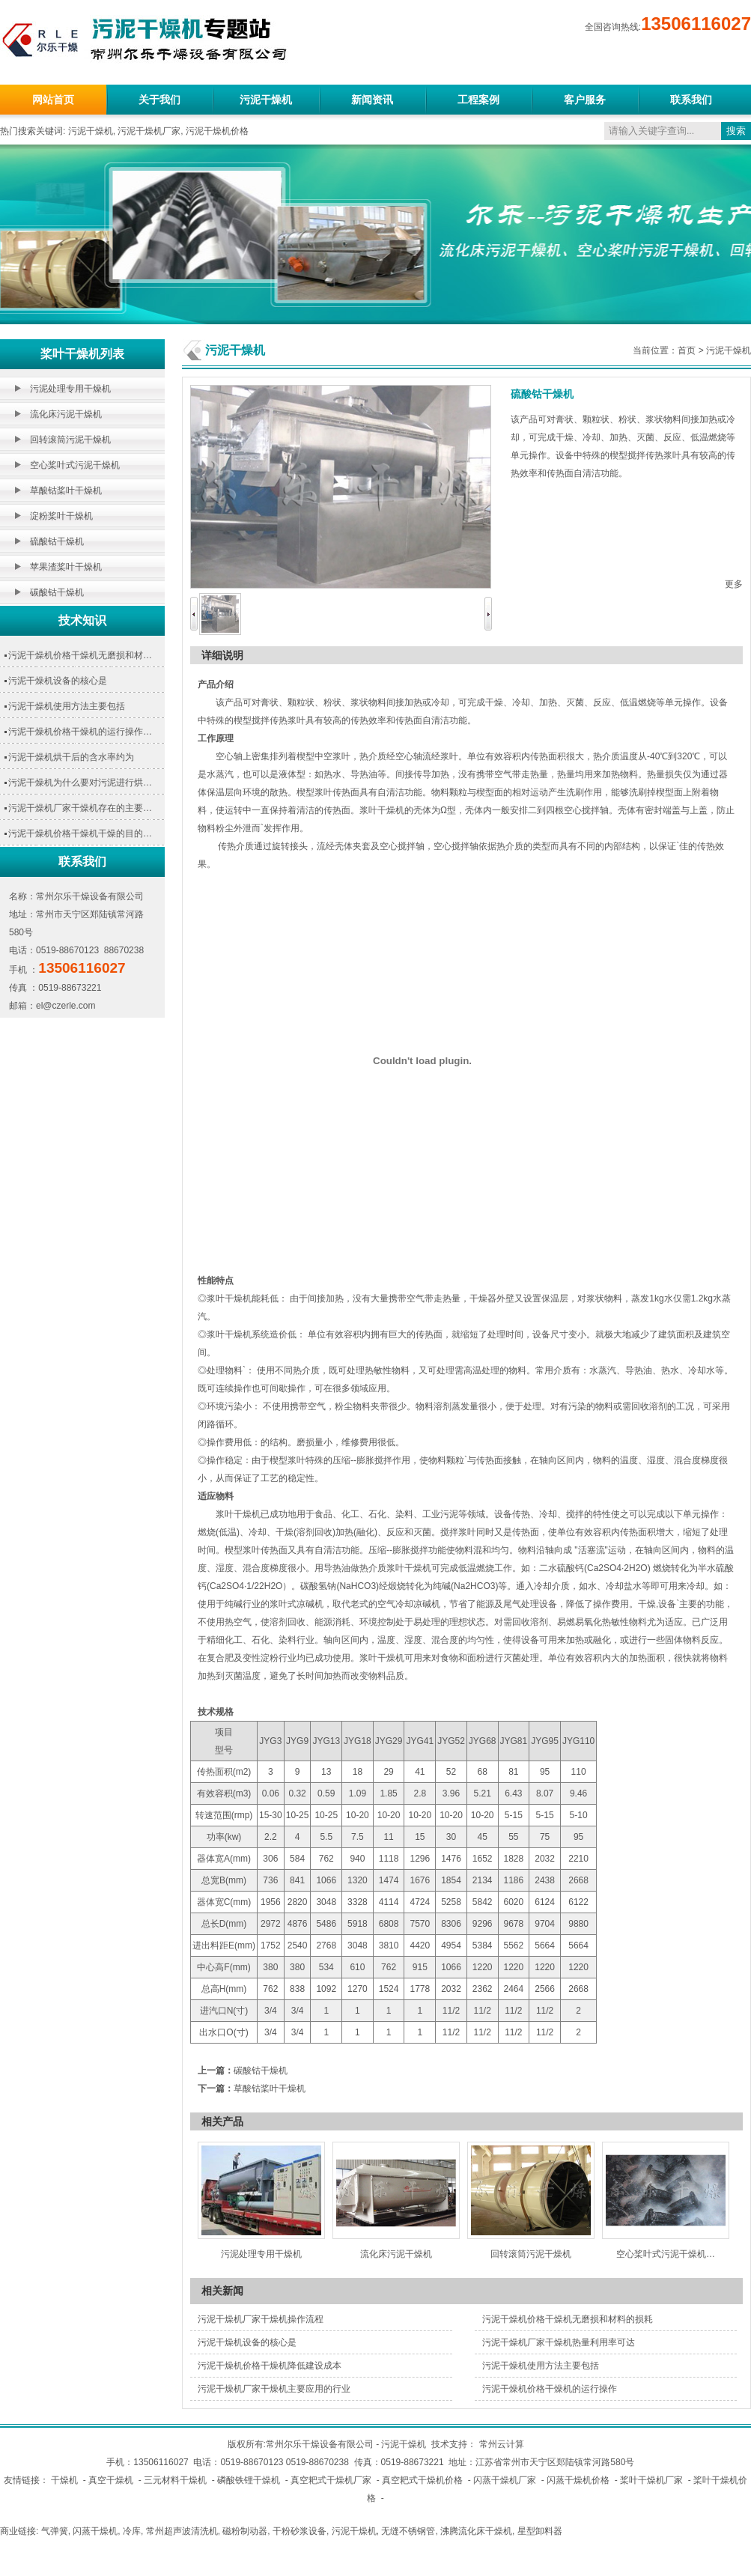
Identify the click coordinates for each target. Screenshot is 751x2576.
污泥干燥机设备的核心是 (57, 680)
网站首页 (53, 100)
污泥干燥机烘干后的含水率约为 (71, 757)
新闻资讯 (372, 100)
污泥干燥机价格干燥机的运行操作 (549, 2389)
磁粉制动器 (244, 2531)
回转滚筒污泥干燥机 (70, 439)
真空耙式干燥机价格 (422, 2480)
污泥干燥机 (266, 100)
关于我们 (159, 100)
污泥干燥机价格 (217, 131)
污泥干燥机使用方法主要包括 (66, 706)
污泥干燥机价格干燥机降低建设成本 (269, 2365)
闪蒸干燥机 (95, 2531)
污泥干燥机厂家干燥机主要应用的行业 (274, 2389)
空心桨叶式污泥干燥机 (75, 465)
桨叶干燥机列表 (82, 353)
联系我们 (691, 100)
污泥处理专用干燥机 (70, 388)
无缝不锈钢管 (408, 2531)
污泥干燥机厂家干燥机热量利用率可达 (558, 2342)
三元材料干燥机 (175, 2480)
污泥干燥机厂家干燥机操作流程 (260, 2319)
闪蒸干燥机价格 (578, 2480)
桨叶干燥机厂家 (651, 2480)
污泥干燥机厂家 (149, 131)
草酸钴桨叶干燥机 (66, 490)
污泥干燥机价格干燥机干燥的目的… (80, 833)
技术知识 (82, 620)
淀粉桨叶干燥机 (61, 516)
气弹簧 (54, 2531)
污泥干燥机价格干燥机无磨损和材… (80, 655)
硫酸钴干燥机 (57, 541)
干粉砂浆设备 (299, 2531)
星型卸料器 (539, 2531)
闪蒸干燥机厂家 (504, 2480)
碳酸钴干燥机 (57, 592)
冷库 (132, 2531)
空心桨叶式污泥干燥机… (665, 2254)
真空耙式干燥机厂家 (331, 2480)
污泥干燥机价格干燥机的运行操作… (80, 731)
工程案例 (478, 100)
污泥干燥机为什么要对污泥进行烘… (80, 782)
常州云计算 (501, 2444)
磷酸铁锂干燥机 (248, 2480)
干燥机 (64, 2480)
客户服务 (585, 100)
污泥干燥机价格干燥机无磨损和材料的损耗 (567, 2319)
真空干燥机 (110, 2480)
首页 (687, 350)
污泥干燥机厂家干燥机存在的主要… (80, 808)
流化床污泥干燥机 (66, 414)
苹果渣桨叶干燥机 (66, 567)
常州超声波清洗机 (182, 2531)
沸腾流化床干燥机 (476, 2531)
